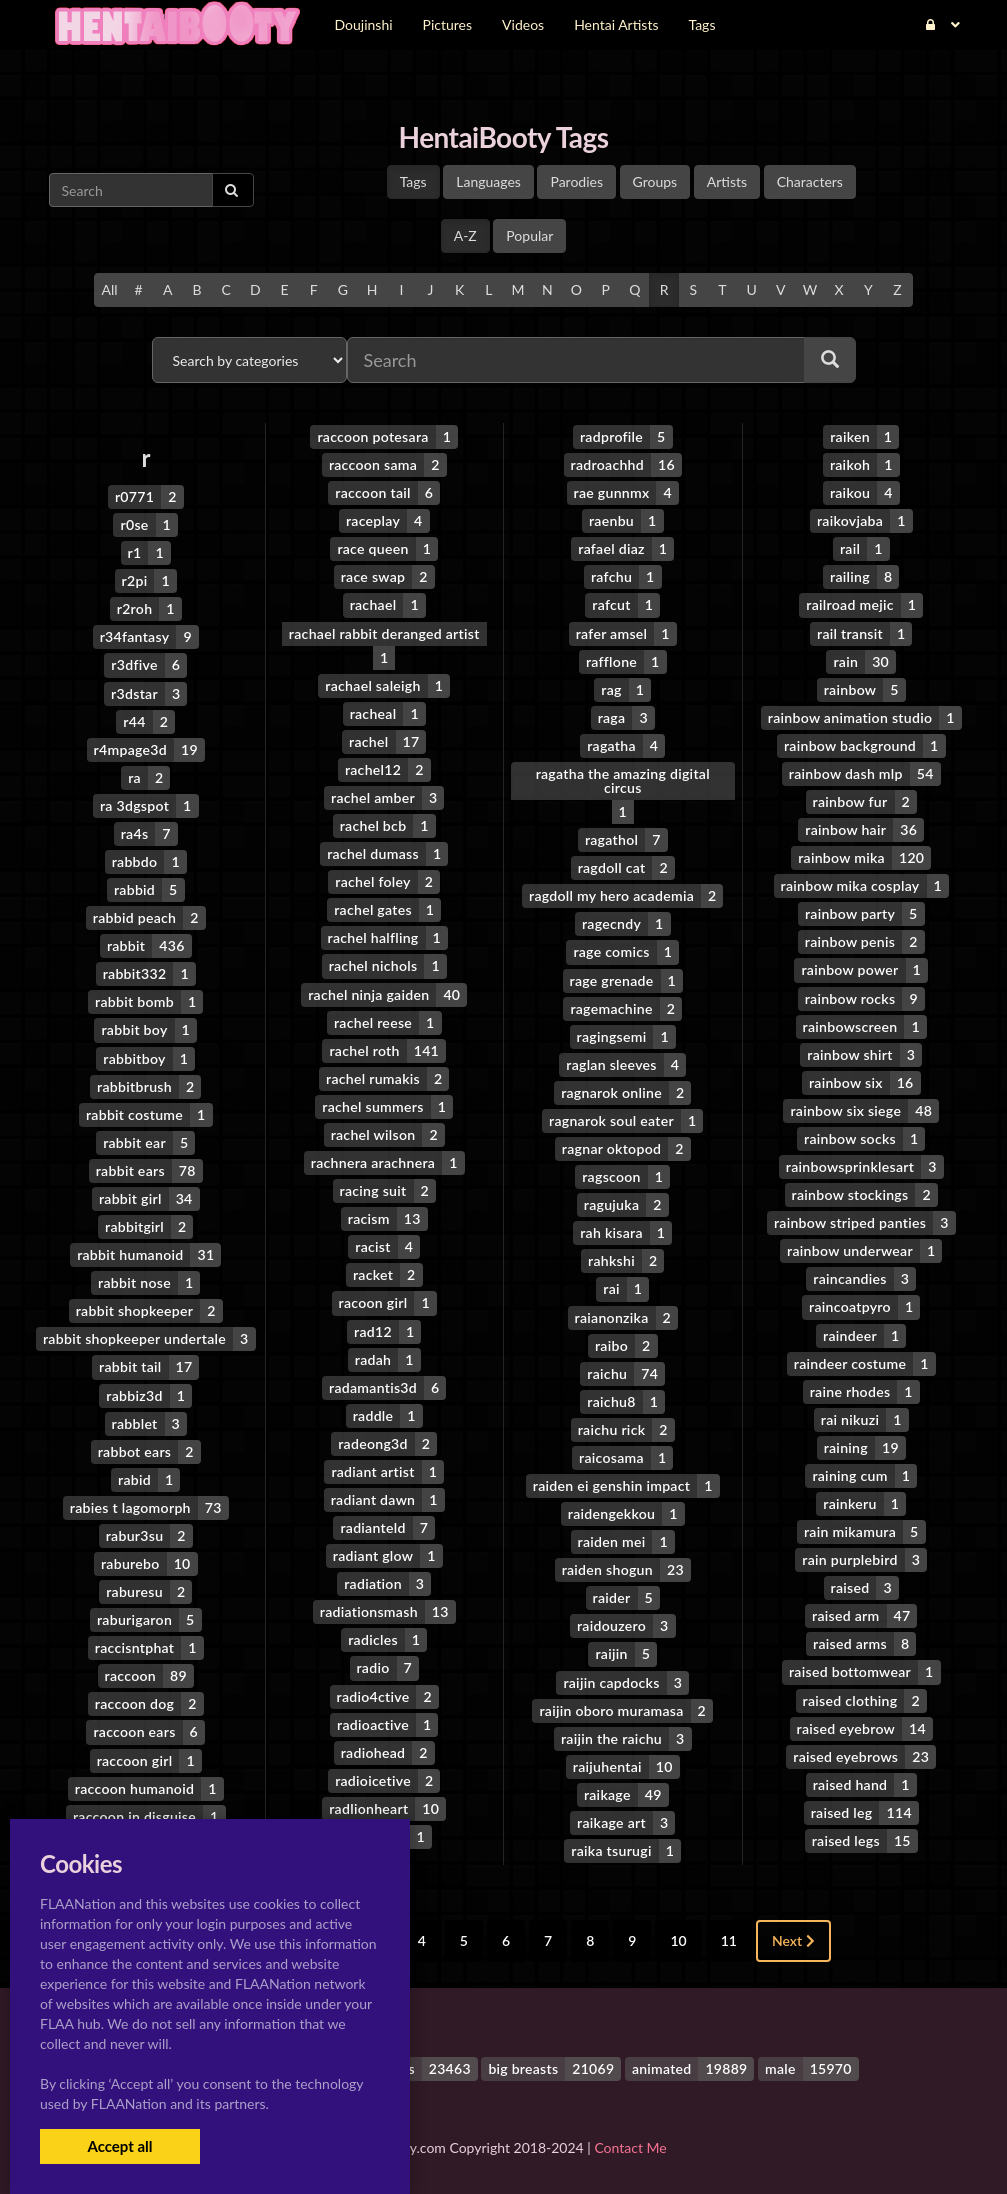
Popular (529, 235)
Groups (655, 181)
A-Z (465, 235)
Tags (413, 181)
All (109, 289)
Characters (810, 181)
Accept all (119, 2146)
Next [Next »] (793, 1936)
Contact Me (630, 2143)
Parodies (576, 181)
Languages (488, 181)
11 (729, 1936)
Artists (727, 181)
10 (678, 1936)
